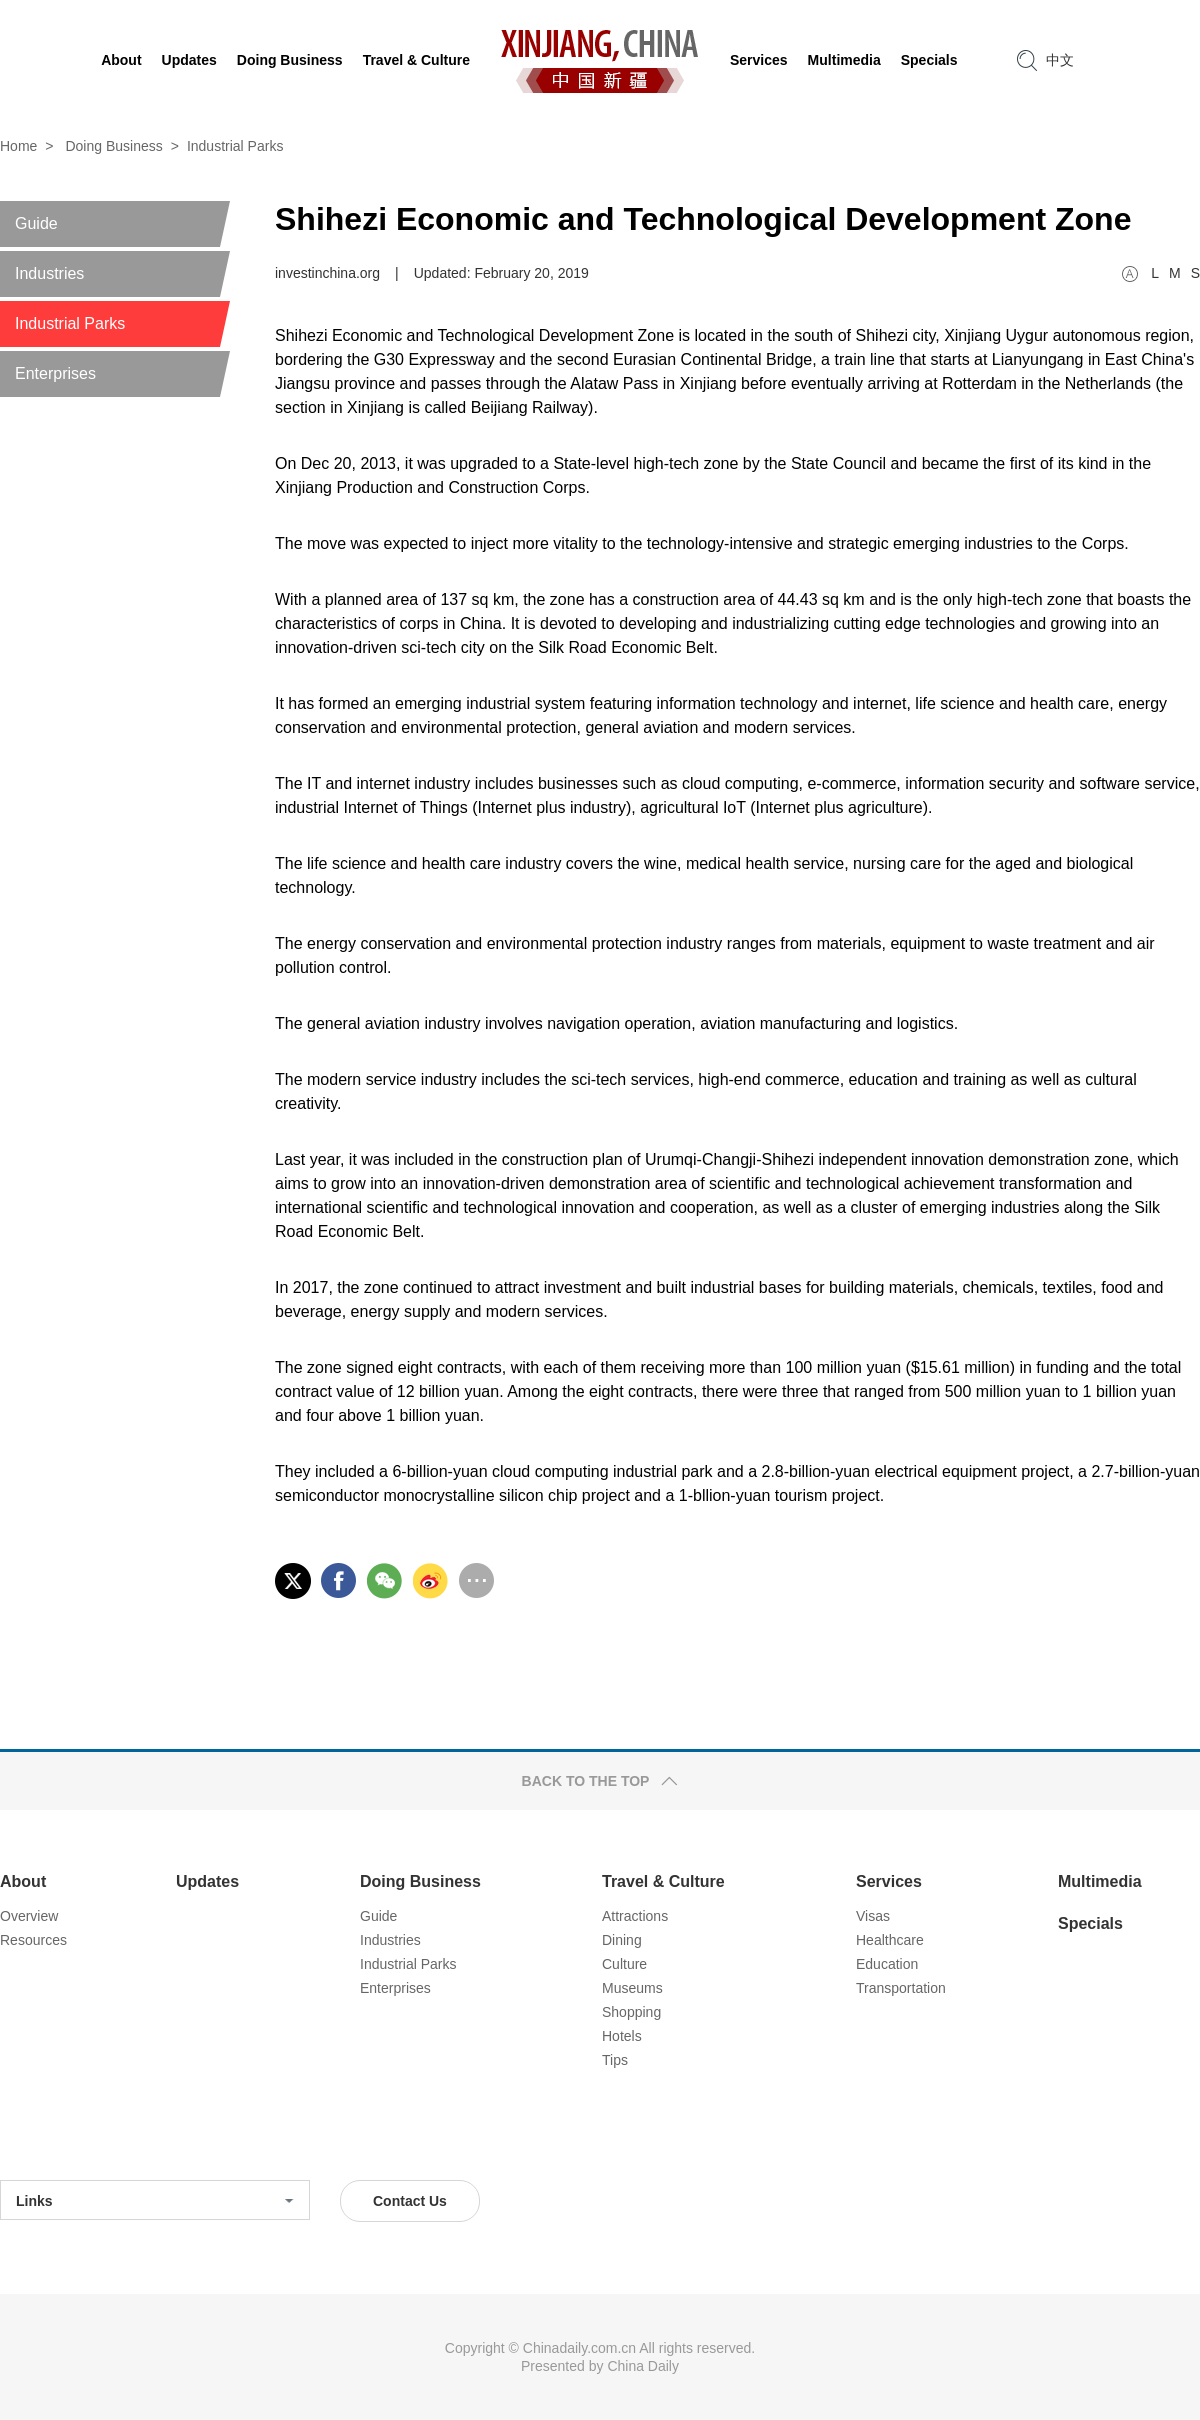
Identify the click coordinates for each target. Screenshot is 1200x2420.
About (23, 1881)
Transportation (901, 1988)
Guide (378, 1916)
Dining (622, 1940)
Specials (1090, 1923)
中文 (1060, 60)
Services (889, 1881)
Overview (29, 1916)
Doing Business (113, 146)
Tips (615, 2060)
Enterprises (395, 1988)
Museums (632, 1988)
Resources (33, 1940)
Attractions (635, 1916)
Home (18, 146)
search (1027, 60)
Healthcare (890, 1940)
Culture (624, 1964)
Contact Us (410, 2201)
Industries (390, 1940)
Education (887, 1964)
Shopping (631, 2012)
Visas (873, 1916)
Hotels (622, 2036)
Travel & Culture (663, 1881)
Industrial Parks (235, 146)
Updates (207, 1881)
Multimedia (1100, 1881)
